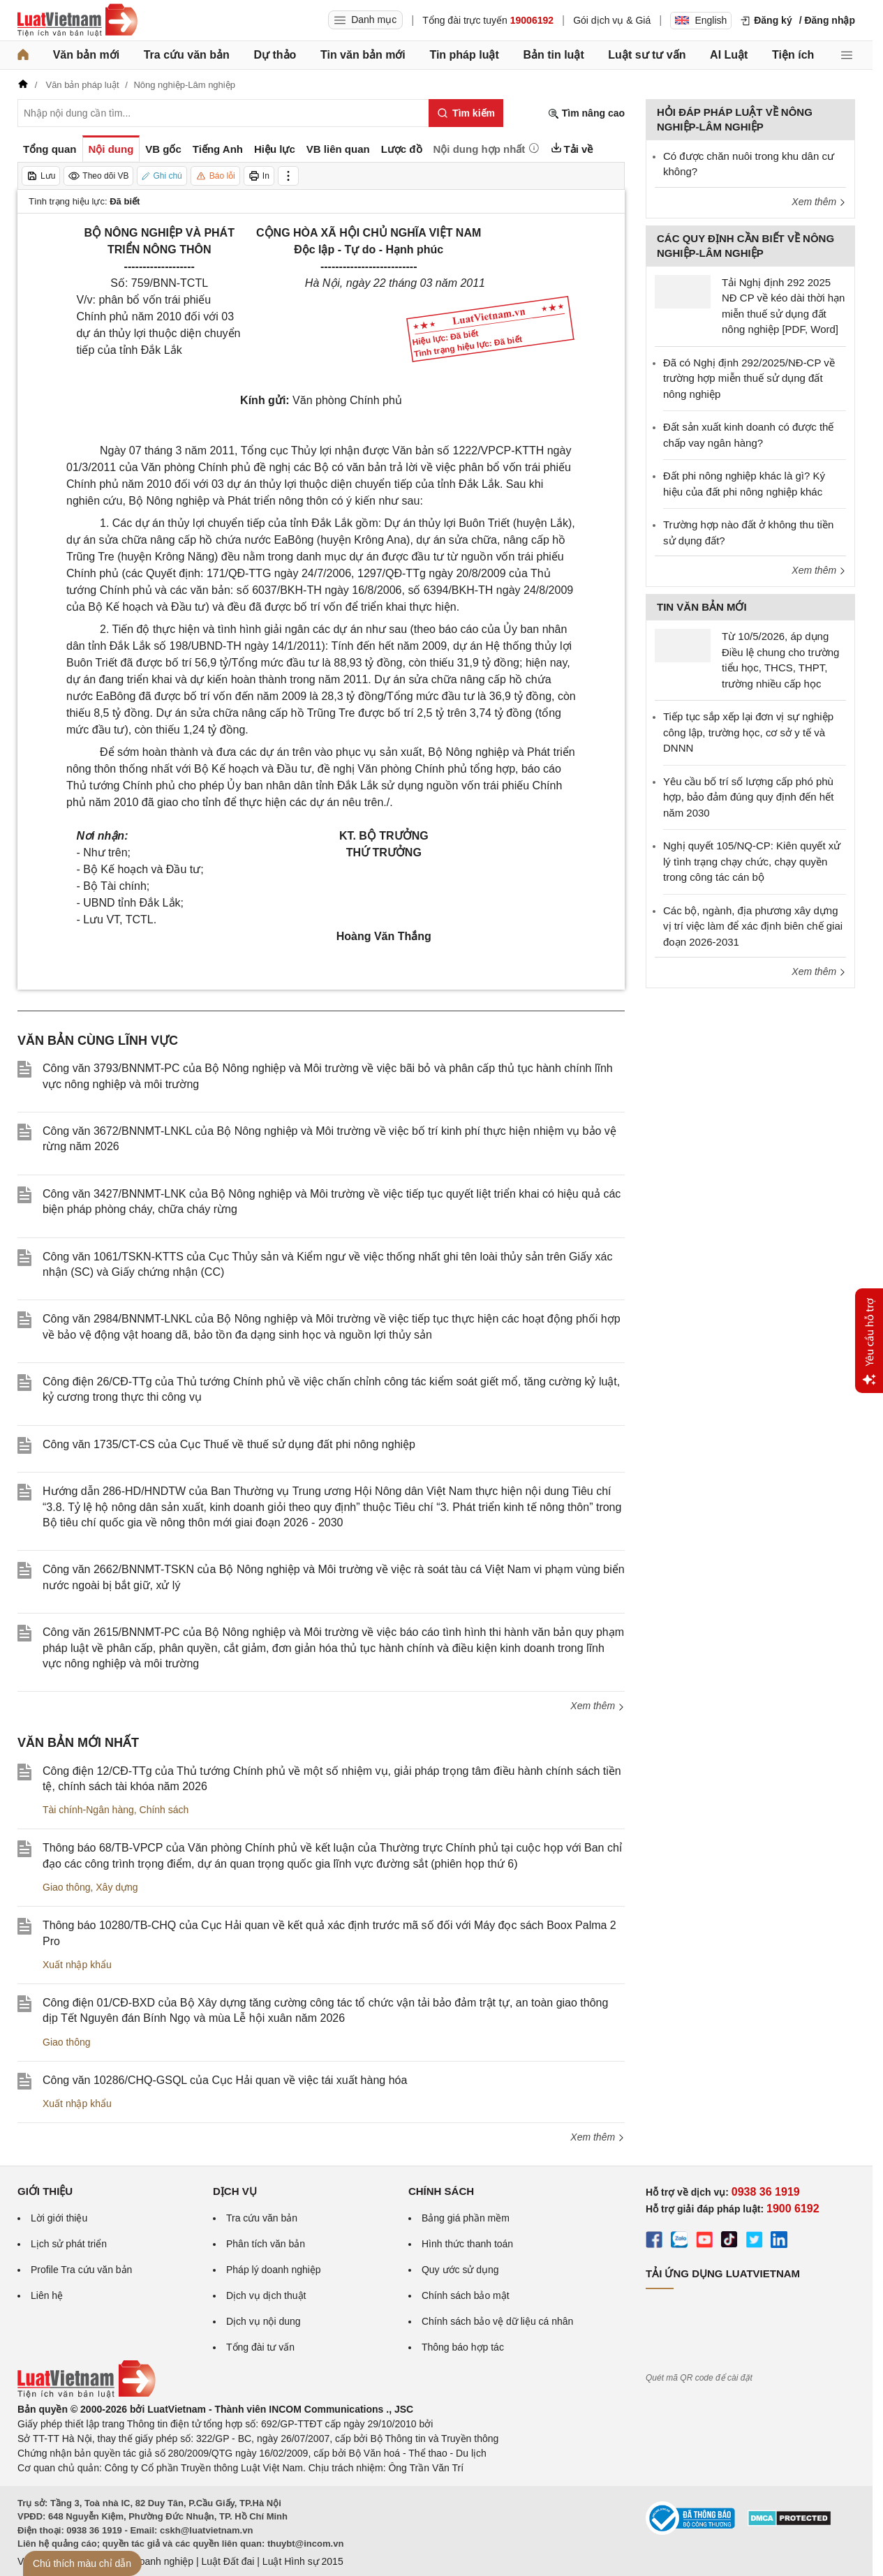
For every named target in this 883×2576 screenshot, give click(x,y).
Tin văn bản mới (363, 55)
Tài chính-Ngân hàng (88, 1809)
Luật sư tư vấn (646, 55)
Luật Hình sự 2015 (302, 2561)
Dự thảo (274, 55)
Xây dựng (117, 1887)
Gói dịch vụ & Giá (612, 20)
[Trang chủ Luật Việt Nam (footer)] (86, 2394)
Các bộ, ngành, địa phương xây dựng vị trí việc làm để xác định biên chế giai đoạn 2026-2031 (753, 926)
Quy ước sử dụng (460, 2269)
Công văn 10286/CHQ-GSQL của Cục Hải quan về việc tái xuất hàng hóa (225, 2080)
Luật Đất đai (227, 2561)
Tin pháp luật (463, 55)
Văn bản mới (86, 55)
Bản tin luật (553, 55)
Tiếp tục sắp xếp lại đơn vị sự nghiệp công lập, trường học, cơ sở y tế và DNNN (748, 732)
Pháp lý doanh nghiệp (273, 2269)
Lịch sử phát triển (69, 2243)
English (701, 20)
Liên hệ (47, 2295)
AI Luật (729, 55)
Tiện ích (793, 55)
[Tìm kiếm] (466, 113)
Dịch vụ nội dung (263, 2321)
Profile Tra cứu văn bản (81, 2269)
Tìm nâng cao (586, 113)
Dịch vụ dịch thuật (266, 2295)
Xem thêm (597, 1705)
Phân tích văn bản (265, 2243)
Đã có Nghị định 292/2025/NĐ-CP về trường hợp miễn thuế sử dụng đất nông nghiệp (749, 378)
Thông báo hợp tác (463, 2347)
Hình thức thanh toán (467, 2243)
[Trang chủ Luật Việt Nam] (77, 20)
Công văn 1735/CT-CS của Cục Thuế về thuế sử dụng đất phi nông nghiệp (229, 1444)
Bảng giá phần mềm (466, 2218)
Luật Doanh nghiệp (151, 2561)
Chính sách (164, 1809)
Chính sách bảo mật (466, 2295)
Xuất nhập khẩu (77, 1964)
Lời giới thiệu (59, 2218)
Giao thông (67, 1887)
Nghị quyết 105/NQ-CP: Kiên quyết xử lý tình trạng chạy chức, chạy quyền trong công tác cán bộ (751, 861)
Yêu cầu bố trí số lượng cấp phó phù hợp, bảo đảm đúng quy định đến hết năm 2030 (748, 797)
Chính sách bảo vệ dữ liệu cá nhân (497, 2321)
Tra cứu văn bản (187, 55)
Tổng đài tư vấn (260, 2347)
